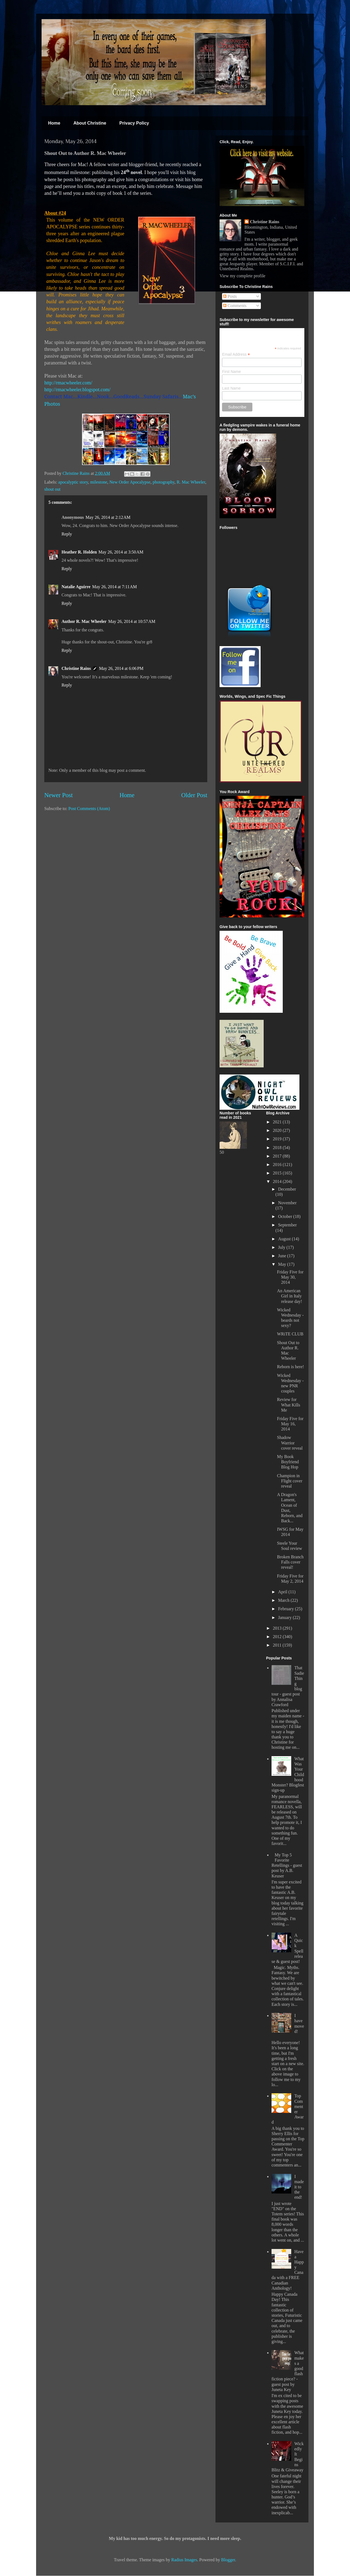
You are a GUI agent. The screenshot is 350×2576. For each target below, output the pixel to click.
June (282, 1255)
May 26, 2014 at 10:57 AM (131, 621)
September (287, 1225)
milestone (98, 482)
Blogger (228, 2559)
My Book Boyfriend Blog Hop (288, 1461)
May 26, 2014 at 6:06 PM (121, 668)
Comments (234, 305)
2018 (278, 1147)
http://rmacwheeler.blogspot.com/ (77, 389)
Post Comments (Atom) (89, 808)
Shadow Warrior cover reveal (290, 1442)
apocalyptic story (73, 482)
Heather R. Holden (79, 552)
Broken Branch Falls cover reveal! (290, 1562)
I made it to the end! (299, 2187)
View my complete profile (242, 275)
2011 (277, 1645)
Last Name (231, 388)
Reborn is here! (290, 1366)
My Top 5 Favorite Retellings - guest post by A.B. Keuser (287, 1865)
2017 (278, 1156)
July (282, 1247)
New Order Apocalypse (129, 482)
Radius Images (184, 2559)
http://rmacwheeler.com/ (68, 382)
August (285, 1239)
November (287, 1202)
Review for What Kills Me (288, 1404)
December (287, 1189)
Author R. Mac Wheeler (84, 621)
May (282, 1264)
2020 (278, 1130)
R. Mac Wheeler (191, 482)
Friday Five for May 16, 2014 (290, 1423)
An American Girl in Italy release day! (289, 1295)
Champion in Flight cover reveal (289, 1480)
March (284, 1600)
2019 (278, 1139)
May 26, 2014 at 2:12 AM (108, 517)
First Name (231, 371)
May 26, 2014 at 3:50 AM (120, 552)
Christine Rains (77, 473)
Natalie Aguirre (76, 586)
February (286, 1608)
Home (54, 123)
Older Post (194, 795)
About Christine (89, 123)
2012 (278, 1636)
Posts (230, 296)
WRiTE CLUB (290, 1334)
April (283, 1591)
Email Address (236, 354)
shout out (52, 489)
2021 (278, 1122)
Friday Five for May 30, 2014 (290, 1277)
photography (163, 482)
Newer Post (58, 795)
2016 (278, 1164)
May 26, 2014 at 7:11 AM (114, 586)
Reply (67, 534)
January (285, 1617)
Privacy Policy (134, 123)
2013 (278, 1628)
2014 (278, 1181)
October (285, 1216)
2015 (278, 1173)
